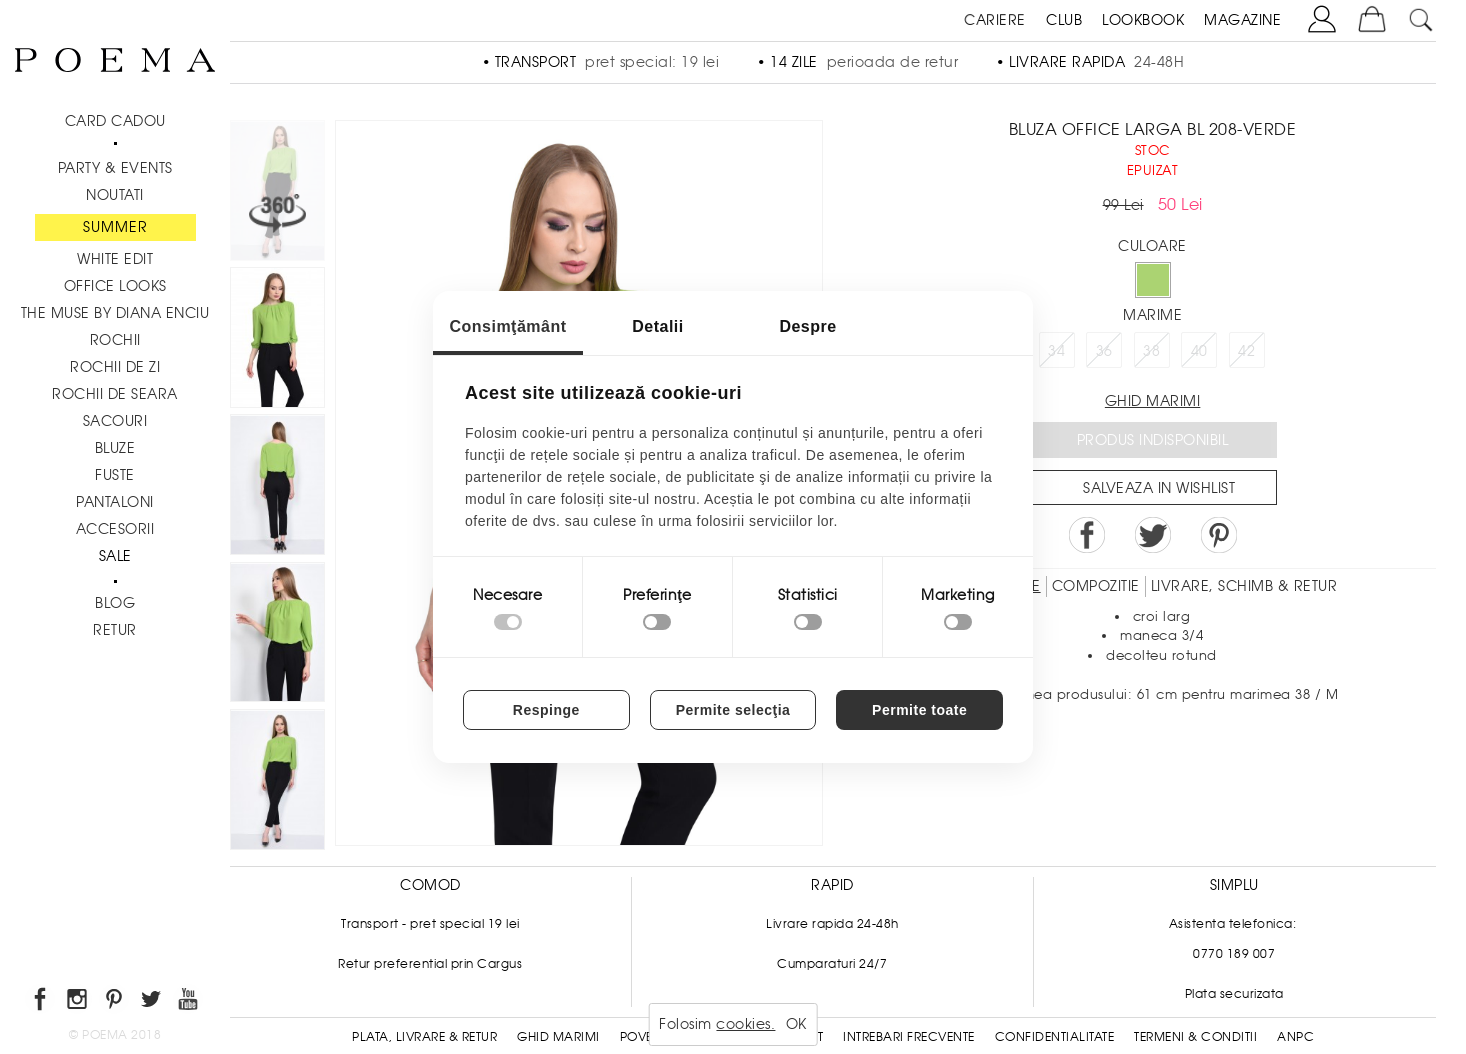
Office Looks (115, 286)
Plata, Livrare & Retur (424, 1037)
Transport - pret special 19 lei (430, 924)
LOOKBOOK (1143, 20)
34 (1056, 351)
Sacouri (115, 421)
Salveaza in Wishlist (1159, 488)
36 (1104, 351)
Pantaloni (115, 502)
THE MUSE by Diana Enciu (115, 313)
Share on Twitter (1153, 535)
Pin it (1219, 535)
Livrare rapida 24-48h (832, 924)
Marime (1152, 315)
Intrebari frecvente (909, 1037)
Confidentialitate (1055, 1037)
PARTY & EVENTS (115, 168)
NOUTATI (115, 195)
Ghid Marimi (558, 1037)
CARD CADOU (115, 121)
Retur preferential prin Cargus (430, 964)
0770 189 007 (1234, 954)
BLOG (115, 603)
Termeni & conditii (1195, 1037)
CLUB (1064, 20)
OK (796, 1024)
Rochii (115, 340)
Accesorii (115, 529)
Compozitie (1096, 586)
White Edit (115, 259)
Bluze (115, 448)
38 (1151, 351)
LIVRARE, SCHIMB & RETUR (1244, 586)
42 (1246, 351)
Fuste (115, 475)
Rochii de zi (115, 367)
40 (1199, 351)
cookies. (745, 1024)
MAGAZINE (1242, 20)
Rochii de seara (115, 394)
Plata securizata (1234, 994)
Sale (115, 556)
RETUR (115, 630)
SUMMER (115, 227)
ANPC (1295, 1037)
